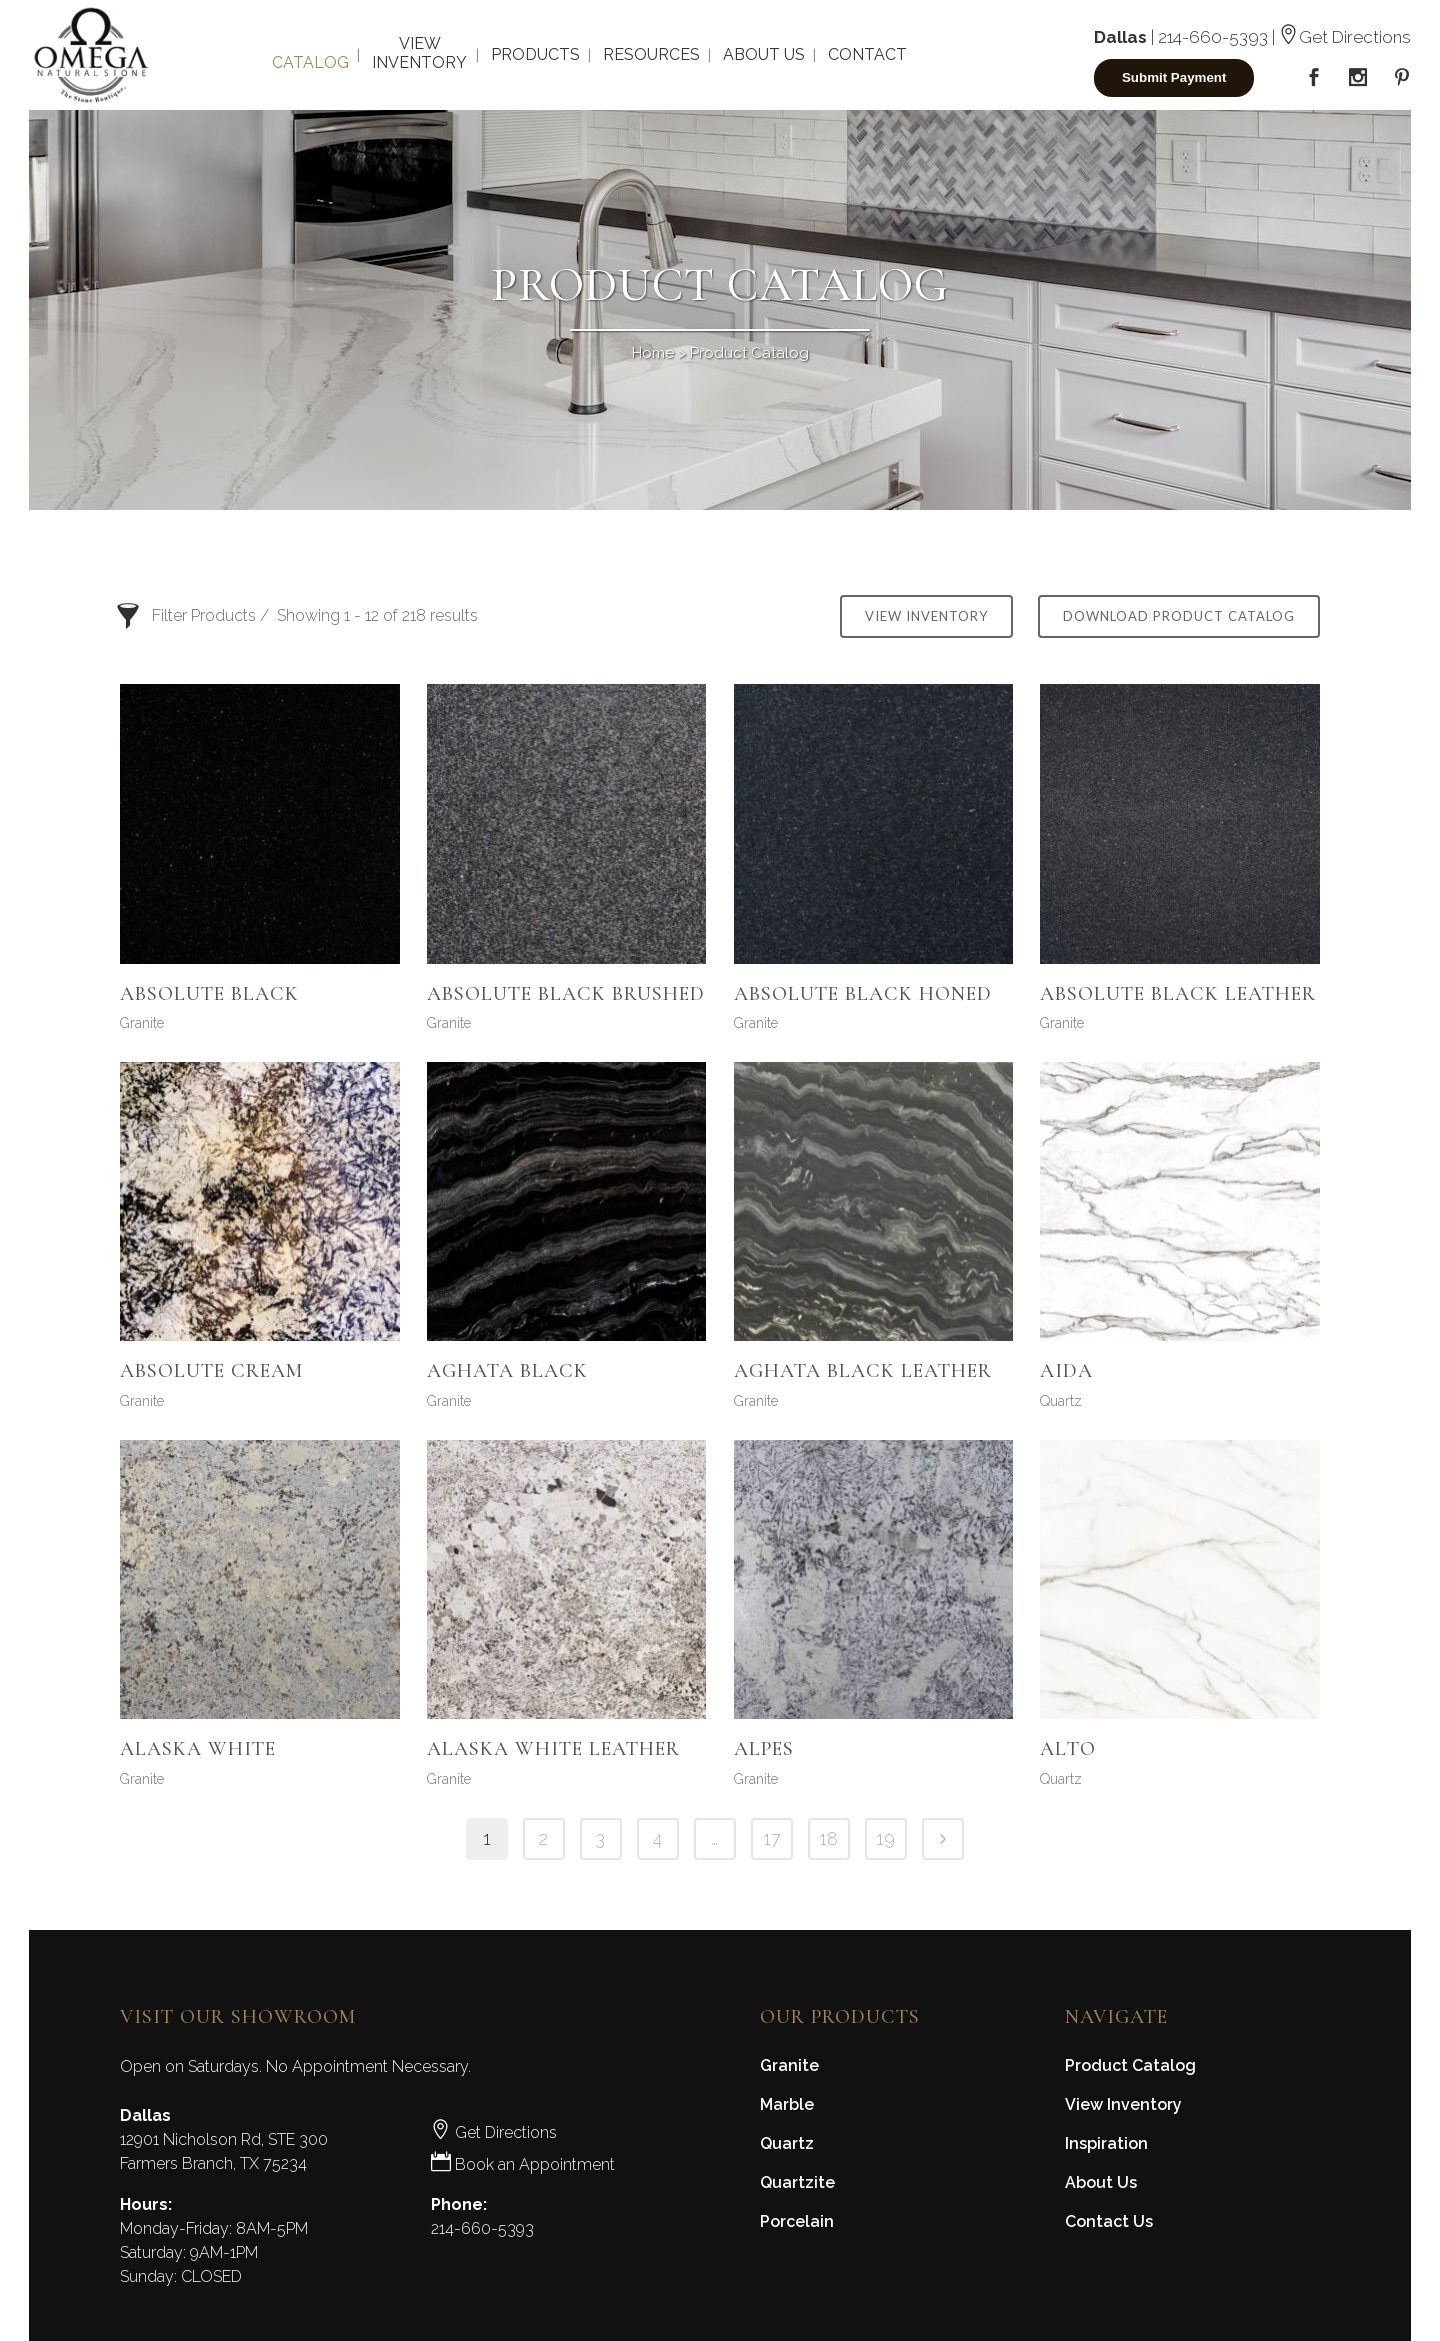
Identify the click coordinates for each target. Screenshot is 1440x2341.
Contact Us (1109, 2221)
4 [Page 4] (657, 1838)
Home (653, 353)
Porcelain (797, 2221)
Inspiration (1106, 2143)
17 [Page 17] (772, 1838)
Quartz (1061, 1401)
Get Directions (1345, 37)
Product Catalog (1130, 2065)
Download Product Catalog (1179, 616)
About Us (1101, 2182)
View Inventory (926, 616)
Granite (142, 1023)
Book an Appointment (523, 2164)
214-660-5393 (1213, 37)
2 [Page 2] (543, 1838)
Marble (787, 2104)
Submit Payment (1174, 77)
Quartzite (797, 2182)
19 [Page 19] (885, 1838)
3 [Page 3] (600, 1838)
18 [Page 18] (828, 1838)
